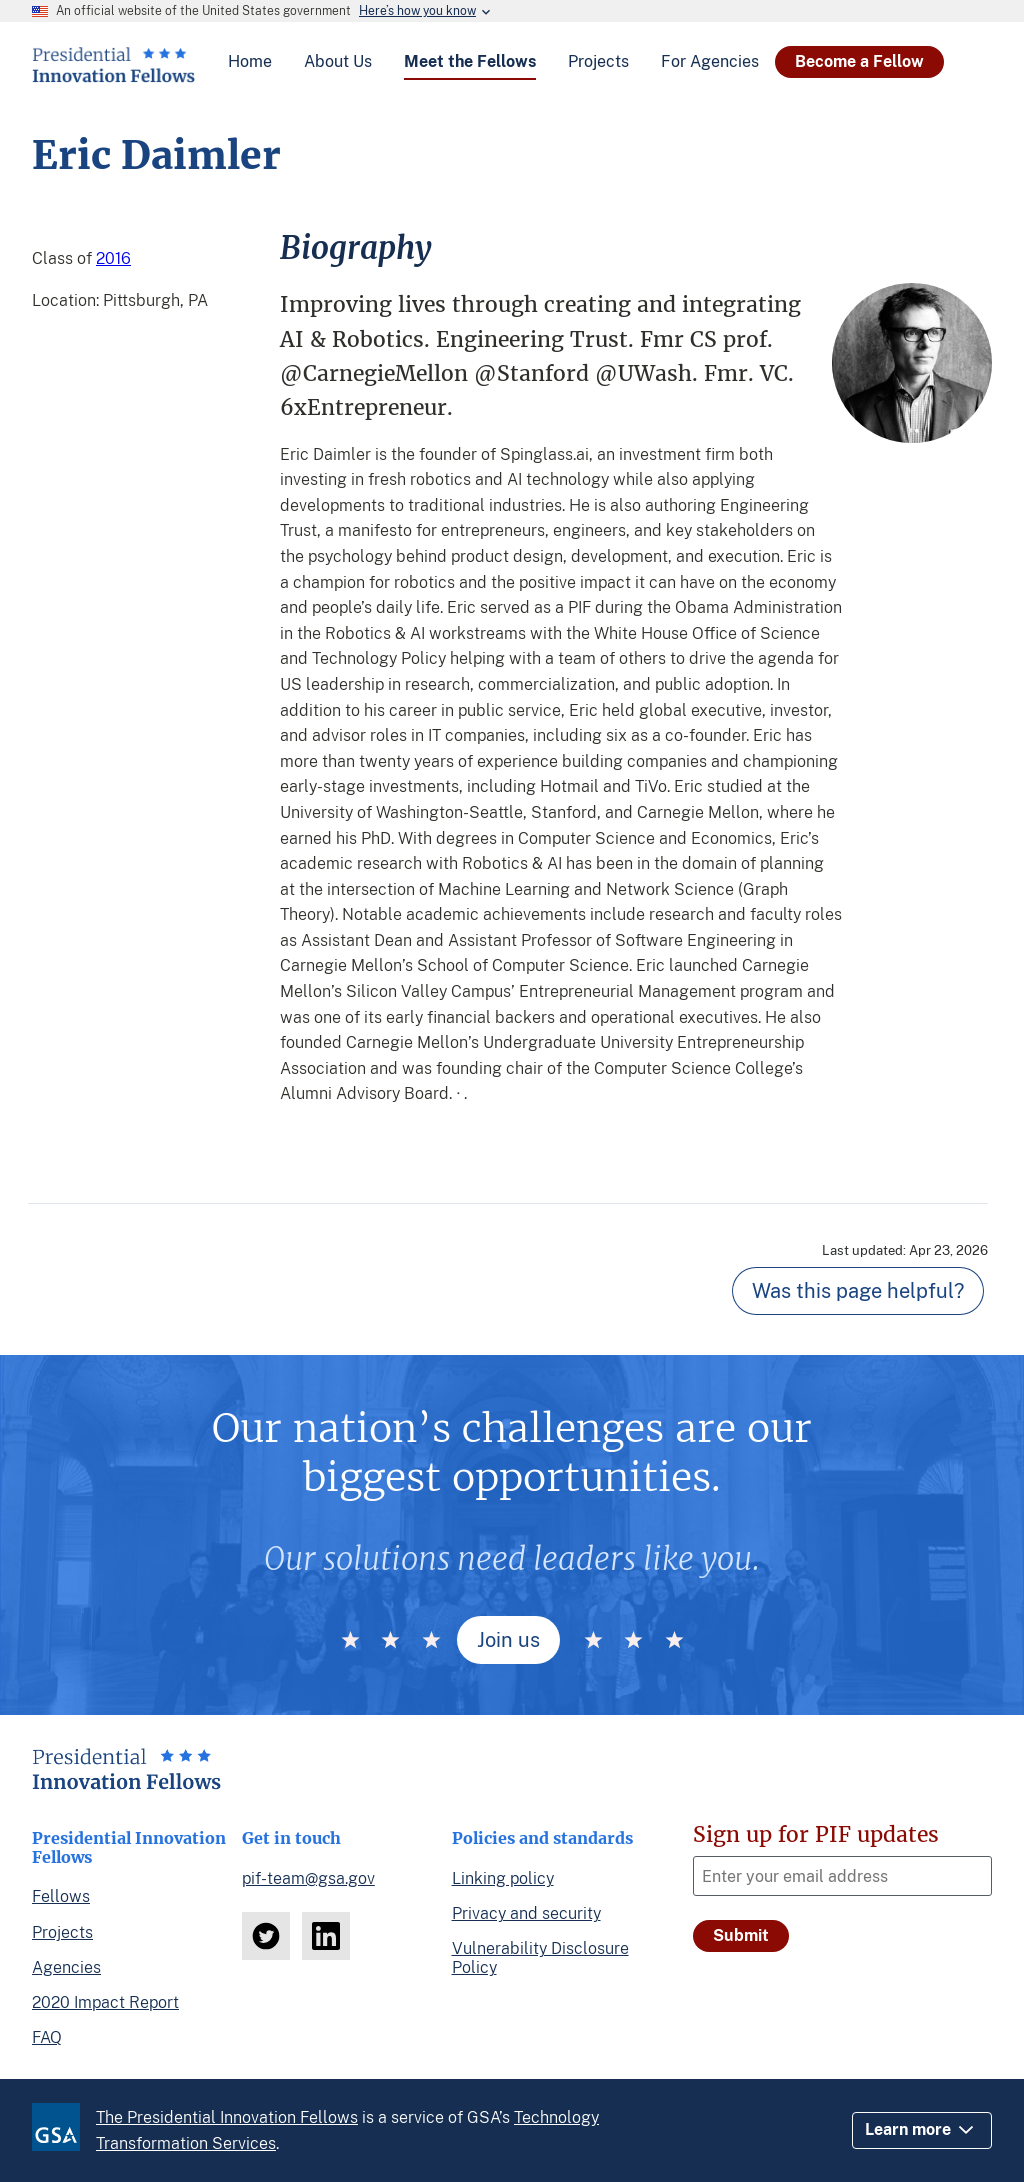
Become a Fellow (859, 61)
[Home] (113, 75)
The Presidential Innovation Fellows (227, 2117)
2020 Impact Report (105, 2002)
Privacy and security (526, 1913)
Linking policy (503, 1878)
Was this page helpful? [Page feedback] (858, 1291)
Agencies (66, 1967)
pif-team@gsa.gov (308, 1878)
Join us (508, 1640)
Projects (62, 1932)
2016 (113, 258)
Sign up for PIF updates (816, 1834)
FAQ (47, 2037)
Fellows (61, 1896)
